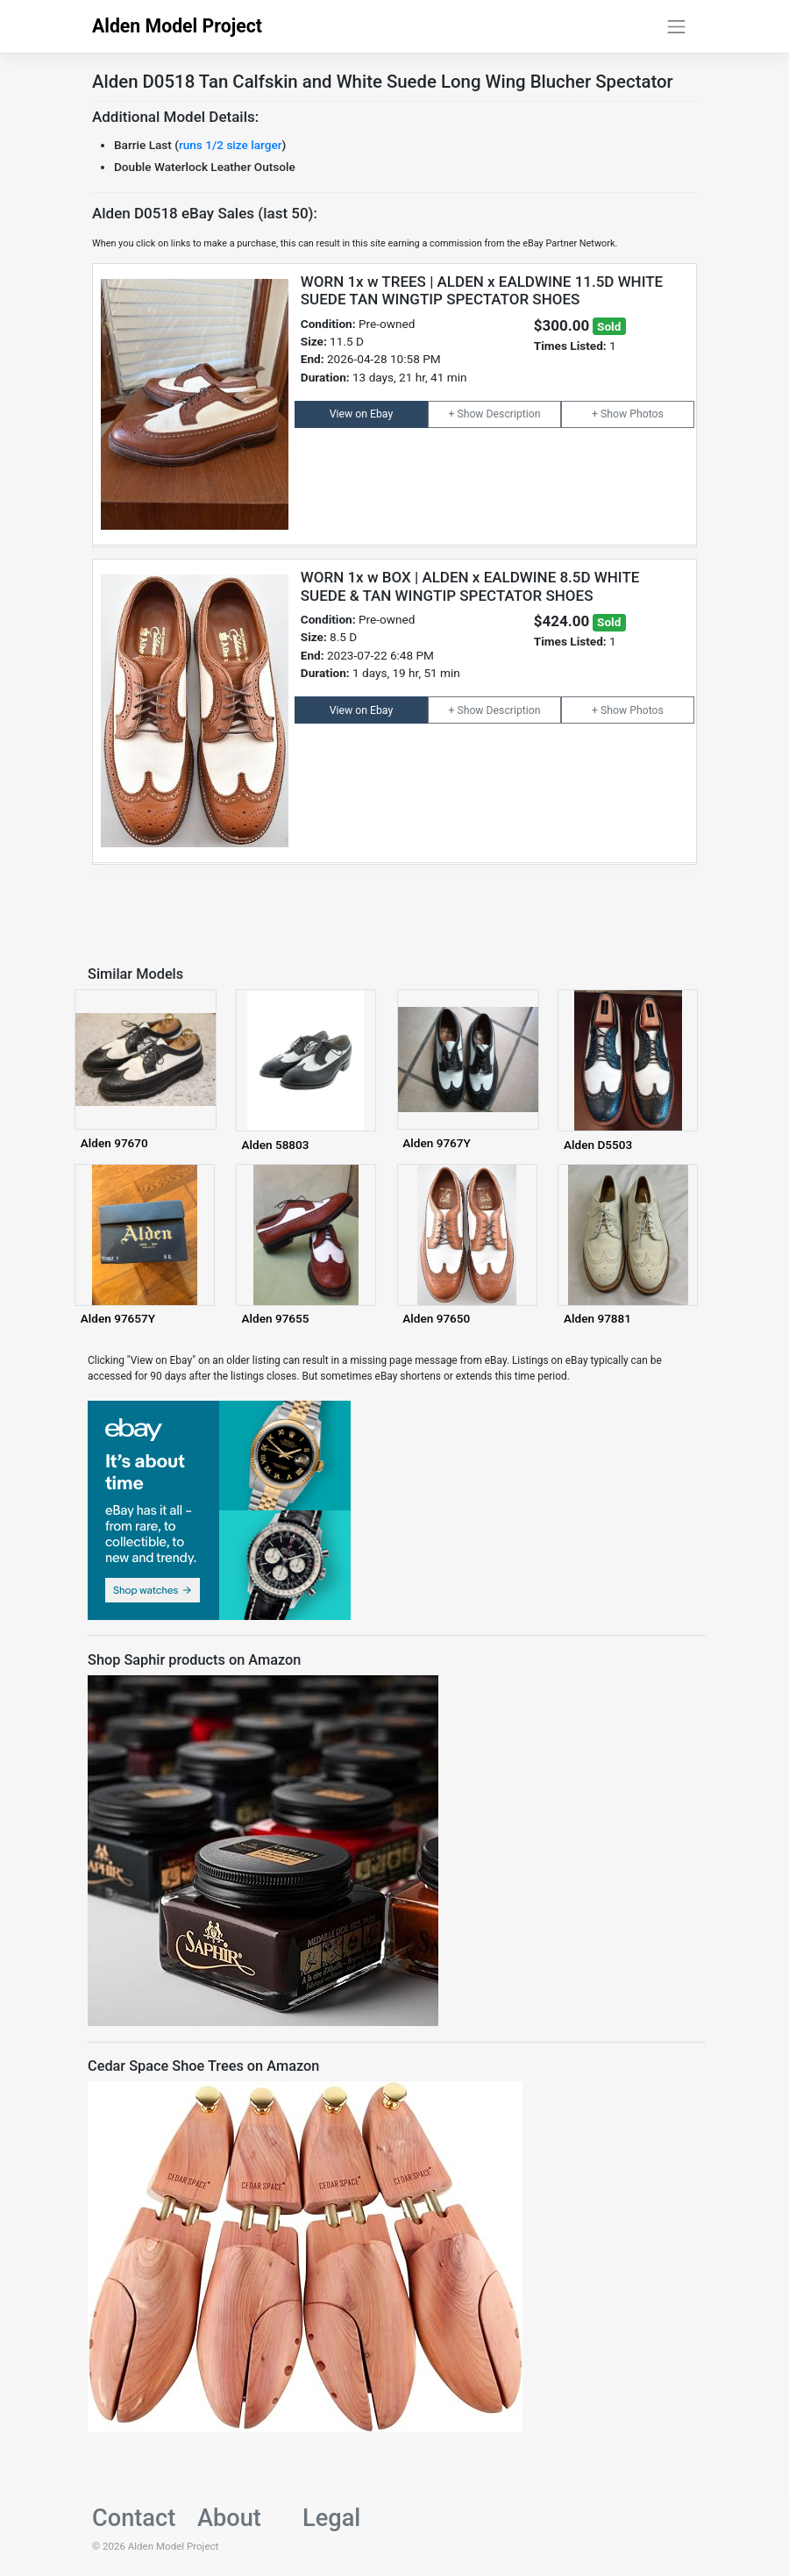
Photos (646, 414)
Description (514, 414)
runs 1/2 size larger (230, 145)
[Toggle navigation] (677, 26)
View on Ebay (361, 414)
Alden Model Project (177, 26)
